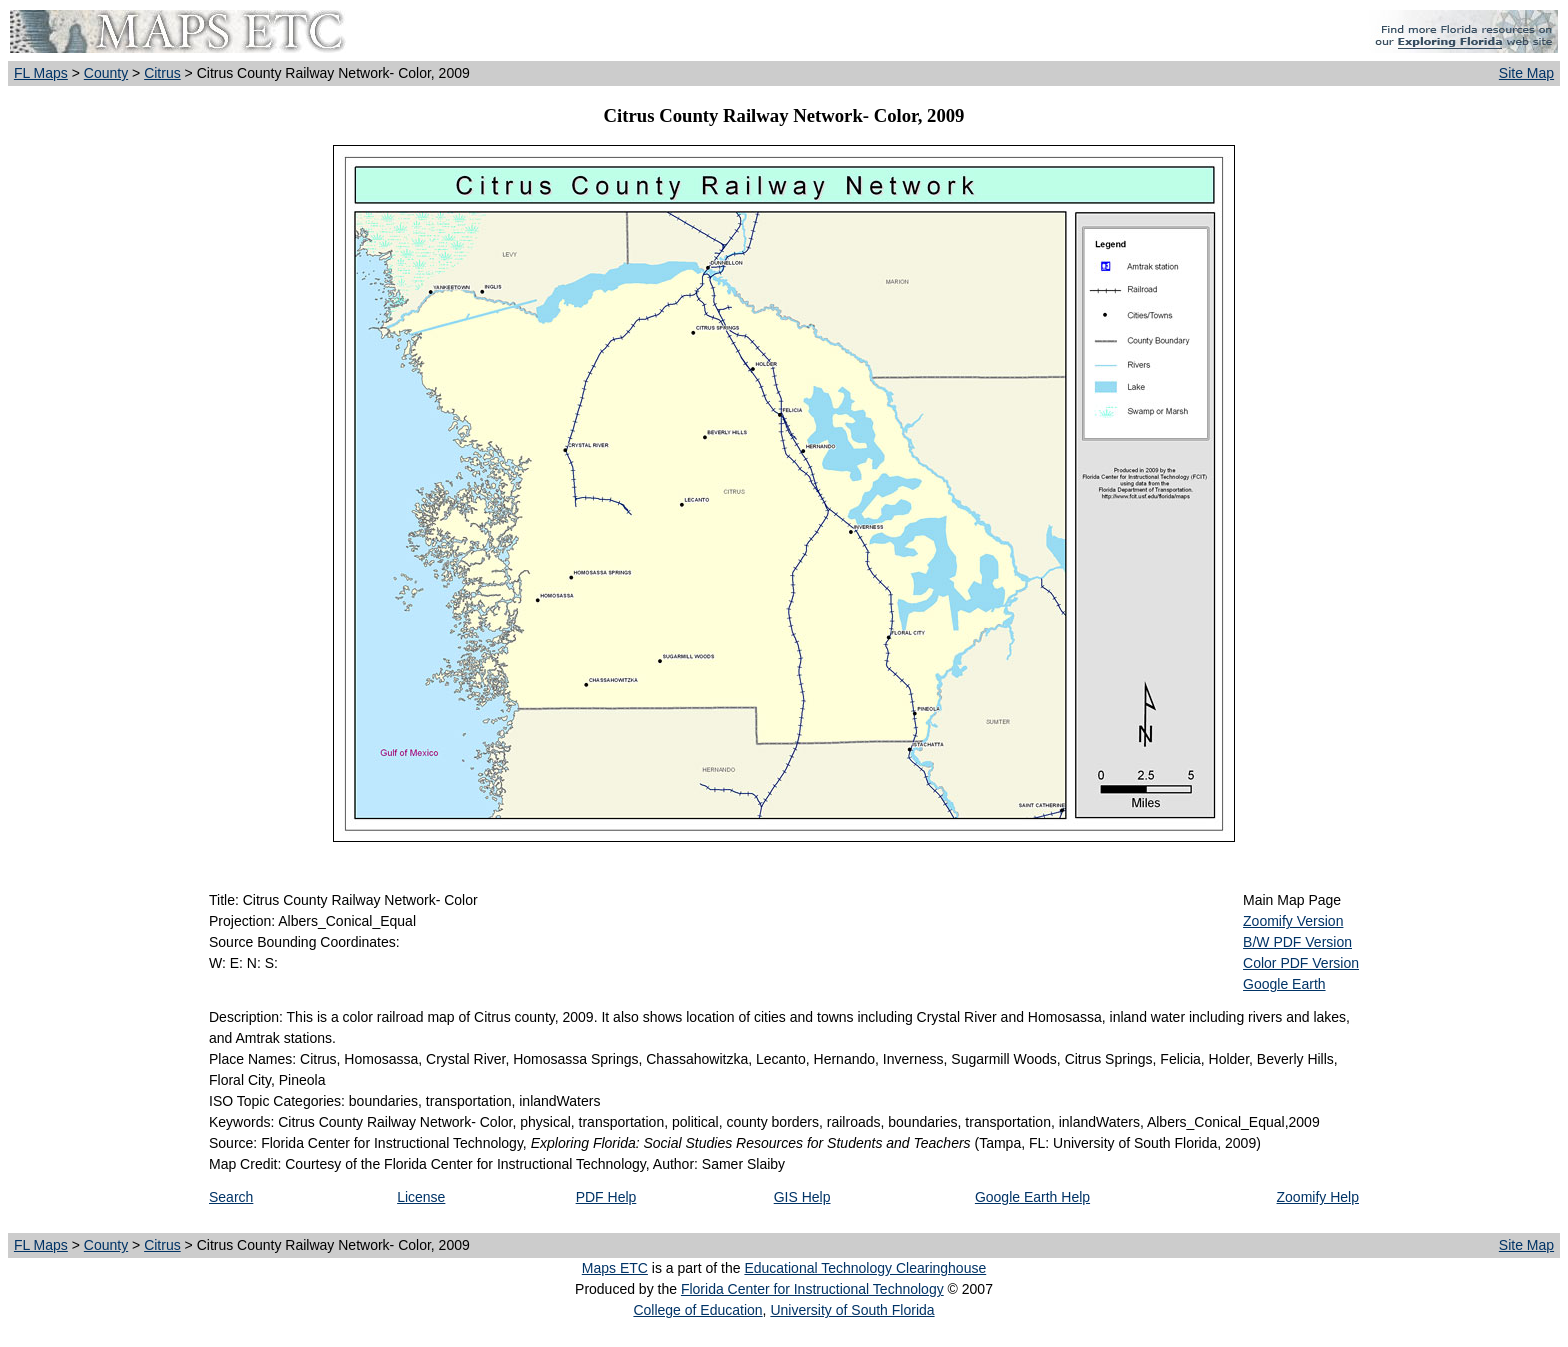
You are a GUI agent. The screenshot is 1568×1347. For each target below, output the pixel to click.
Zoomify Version (1293, 921)
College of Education (697, 1310)
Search (231, 1197)
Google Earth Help (1032, 1197)
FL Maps (41, 73)
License (421, 1197)
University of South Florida (852, 1310)
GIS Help (802, 1197)
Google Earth (1284, 984)
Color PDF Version (1301, 963)
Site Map (1526, 73)
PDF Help (606, 1197)
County (106, 73)
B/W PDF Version (1297, 942)
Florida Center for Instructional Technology (812, 1289)
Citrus (162, 73)
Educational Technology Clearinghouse (865, 1268)
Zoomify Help (1318, 1197)
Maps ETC (615, 1268)
